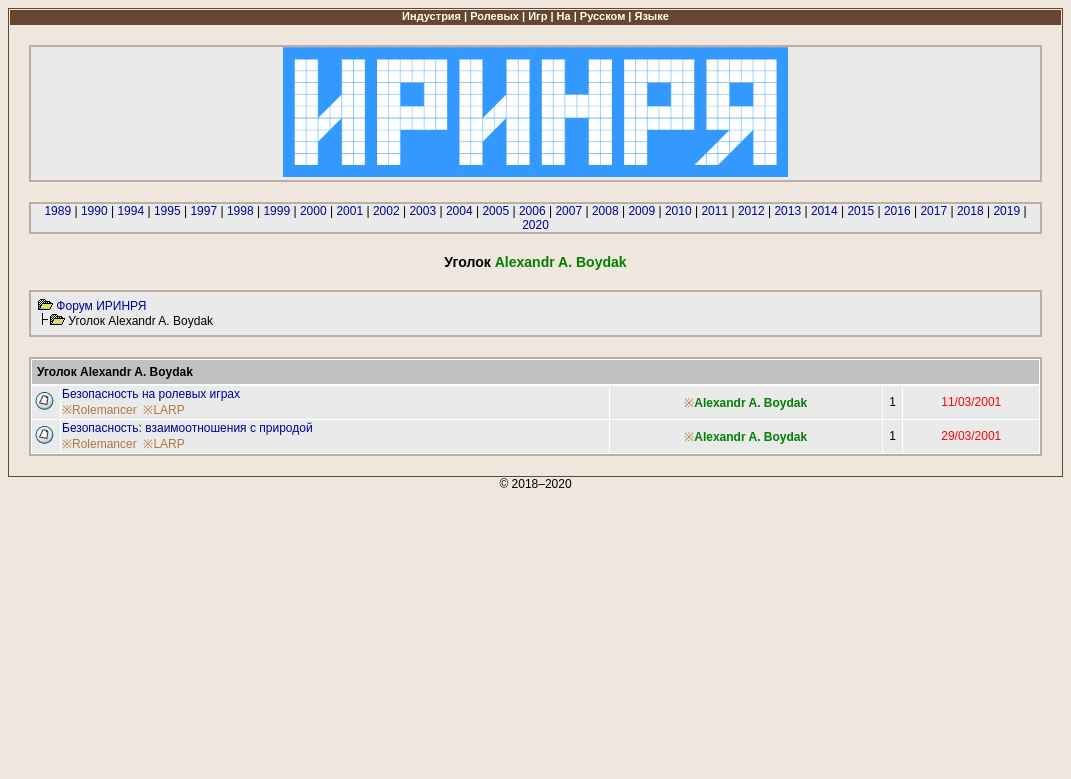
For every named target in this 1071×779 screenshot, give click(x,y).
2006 (532, 211)
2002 (386, 211)
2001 (349, 211)
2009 (641, 211)
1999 (276, 211)
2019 (1006, 211)
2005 (495, 211)
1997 (203, 211)
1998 (240, 211)
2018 (970, 211)
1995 (167, 211)
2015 (860, 211)
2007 (568, 211)
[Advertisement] (535, 631)
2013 (787, 211)
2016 (897, 211)
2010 (678, 211)
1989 (57, 211)
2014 (824, 211)
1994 (130, 211)
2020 (535, 225)
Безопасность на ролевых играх (151, 394)
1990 (94, 211)
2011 (714, 211)
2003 (422, 211)
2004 (459, 211)
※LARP (163, 410)
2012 (751, 211)
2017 (933, 211)
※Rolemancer (99, 410)
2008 (605, 211)
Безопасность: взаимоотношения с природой (187, 428)
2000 (313, 211)
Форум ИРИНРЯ (101, 306)
